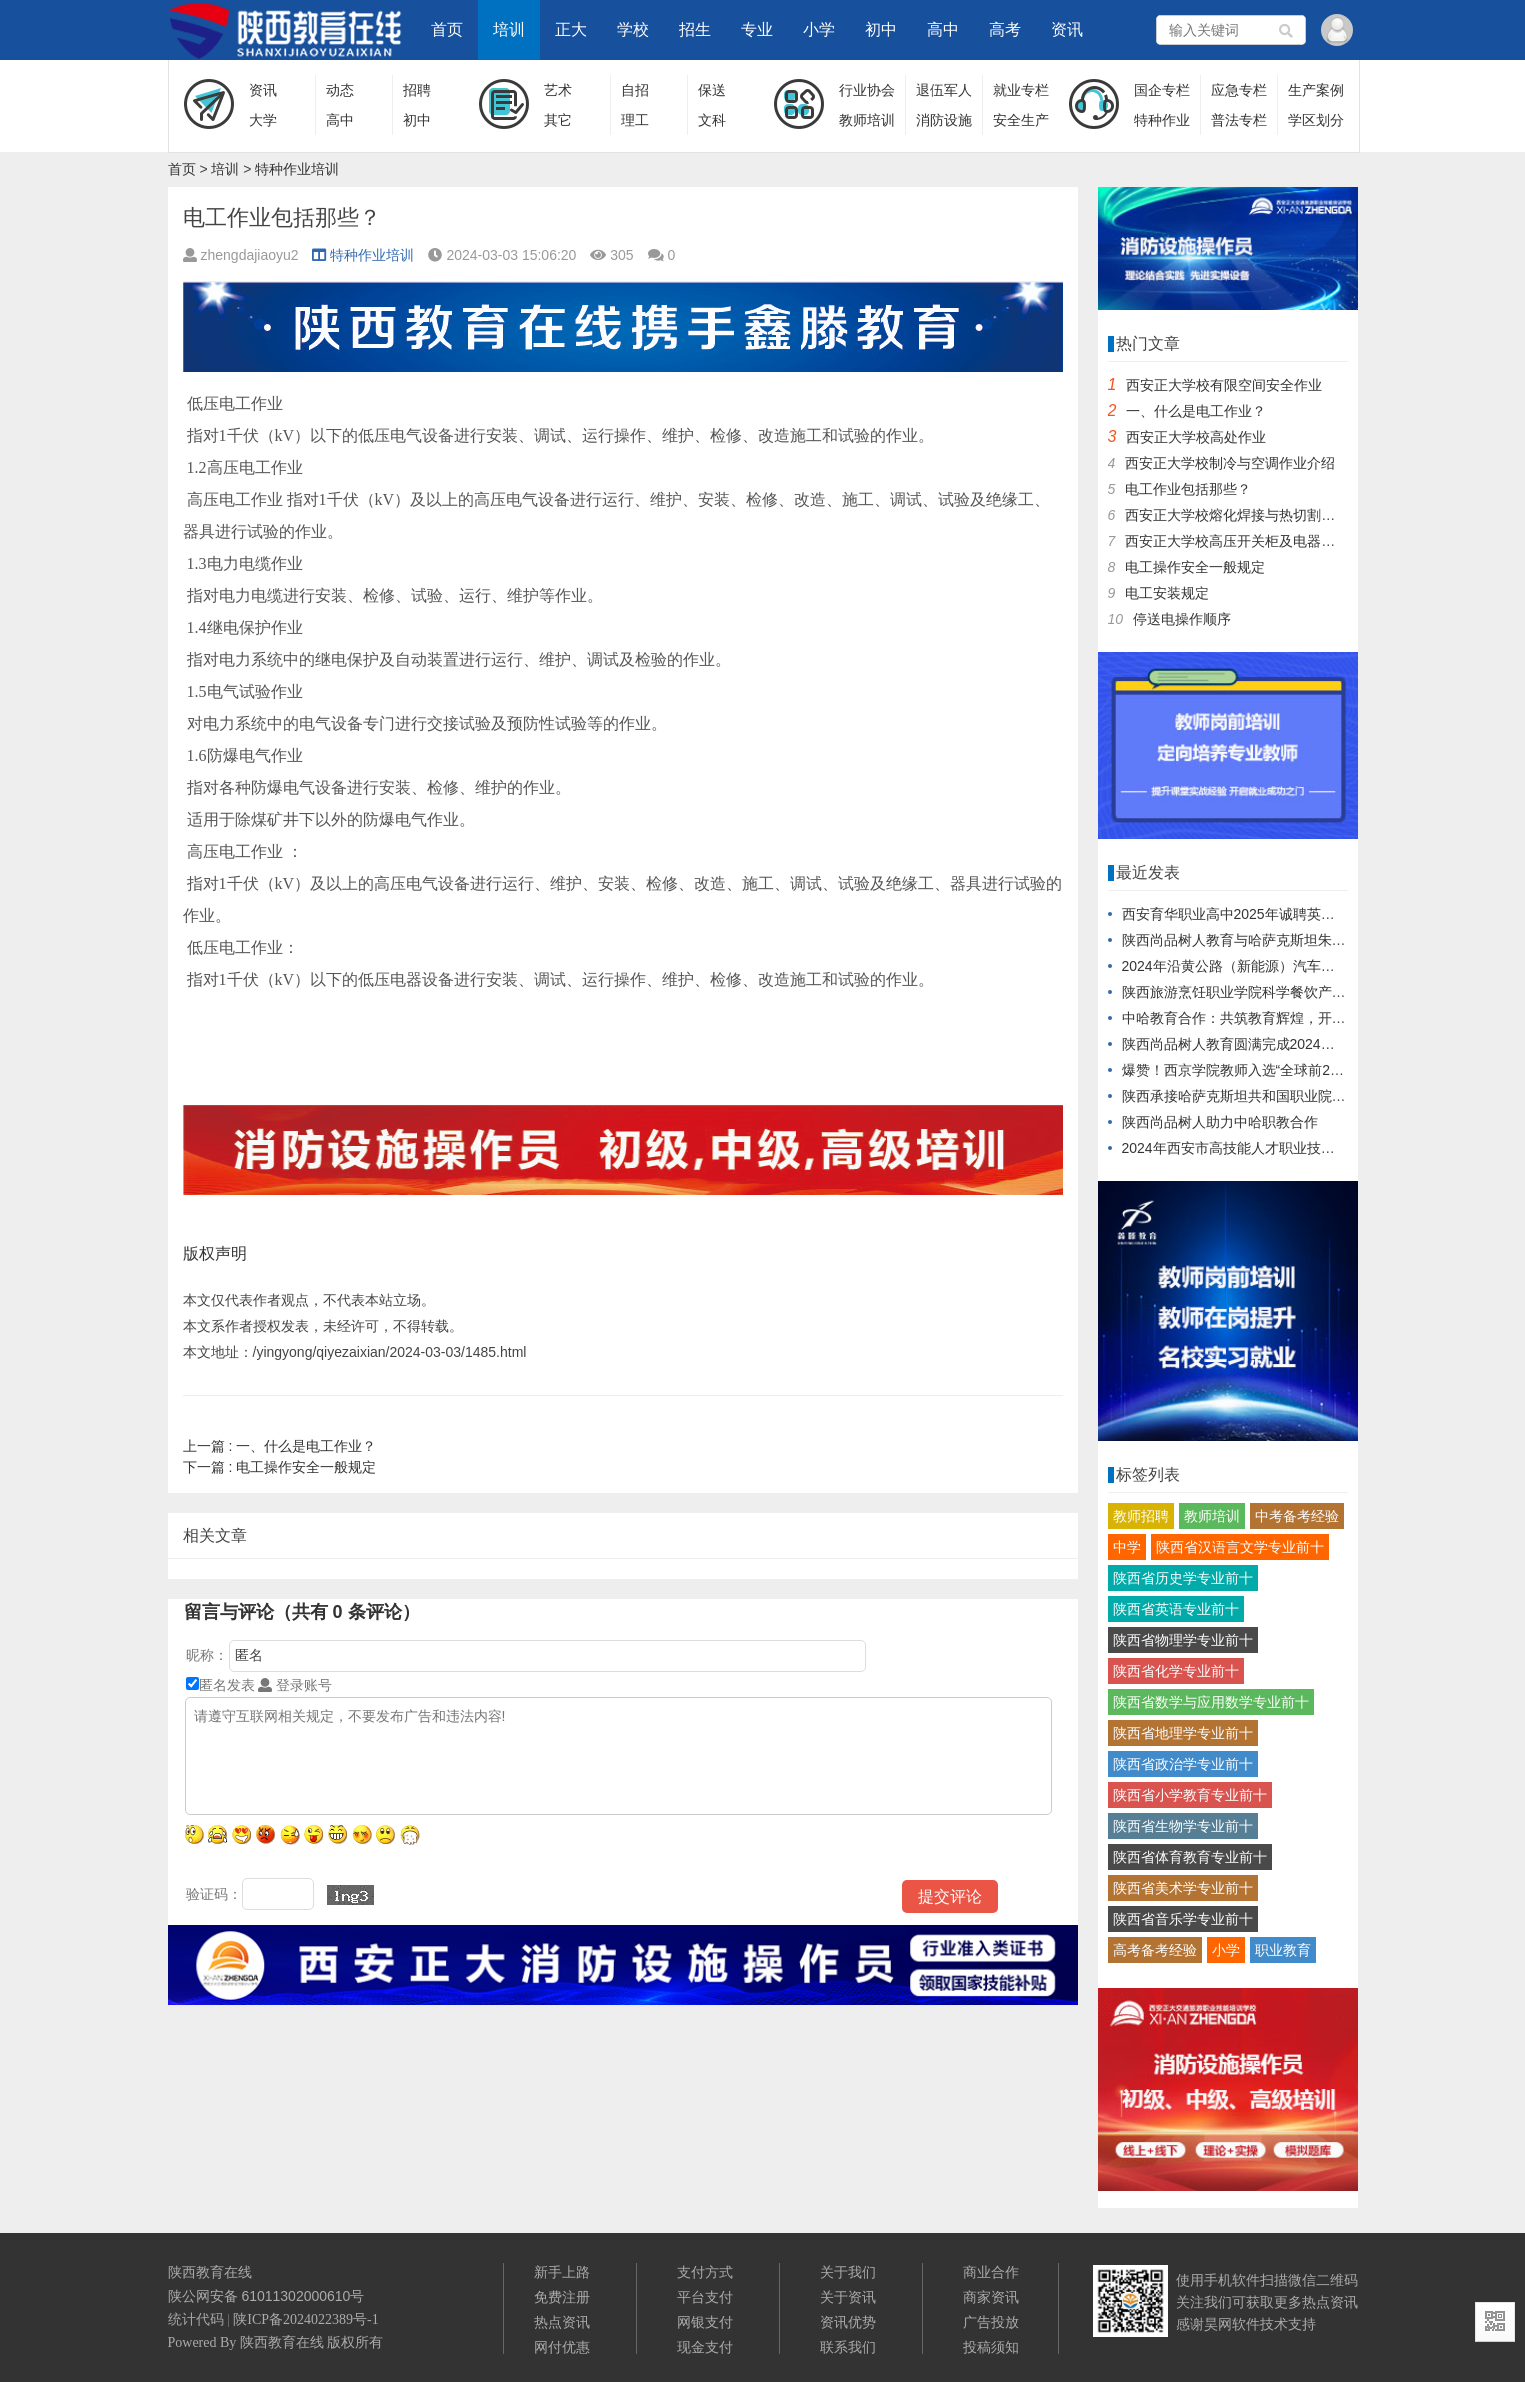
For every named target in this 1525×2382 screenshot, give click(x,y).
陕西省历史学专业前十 (1183, 1578)
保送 (712, 90)
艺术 (558, 90)
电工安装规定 (1167, 593)
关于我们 (848, 2272)
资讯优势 (848, 2322)
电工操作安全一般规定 (280, 1467)
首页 (447, 29)
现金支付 (705, 2347)
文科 (712, 120)
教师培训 (867, 120)
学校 (633, 29)
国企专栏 (1162, 90)
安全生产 (1021, 120)
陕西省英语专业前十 (1176, 1609)
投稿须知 (991, 2347)
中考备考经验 (1297, 1516)
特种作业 (1162, 120)
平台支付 (705, 2297)
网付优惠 (562, 2347)
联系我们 (848, 2347)
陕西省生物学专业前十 (1183, 1826)
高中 (943, 29)
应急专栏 (1239, 90)
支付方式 (705, 2272)
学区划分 (1316, 120)
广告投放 (991, 2322)
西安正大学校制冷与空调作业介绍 (1230, 463)
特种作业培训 (297, 169)
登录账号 (295, 1685)
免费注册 (562, 2297)
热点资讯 (562, 2322)
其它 (558, 120)
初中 (881, 29)
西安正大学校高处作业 (1196, 437)
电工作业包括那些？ (1188, 489)
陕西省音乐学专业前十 (1183, 1919)
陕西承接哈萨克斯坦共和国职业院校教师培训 (1262, 1096)
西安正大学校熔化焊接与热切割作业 (1237, 515)
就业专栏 (1021, 90)
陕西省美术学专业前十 (1183, 1888)
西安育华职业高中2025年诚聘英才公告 (1242, 914)
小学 (819, 29)
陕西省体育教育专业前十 (1190, 1857)
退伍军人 (944, 90)
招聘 (417, 90)
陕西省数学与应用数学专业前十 (1211, 1702)
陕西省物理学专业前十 (1183, 1640)
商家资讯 (991, 2297)
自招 (635, 90)
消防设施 (944, 120)
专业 (757, 29)
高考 (1005, 29)
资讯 (1067, 29)
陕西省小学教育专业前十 (1190, 1795)
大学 (263, 120)
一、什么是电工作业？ (280, 1446)
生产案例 (1316, 90)
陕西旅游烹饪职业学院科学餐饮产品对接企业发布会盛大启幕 (1311, 992)
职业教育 (1283, 1950)
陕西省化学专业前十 (1176, 1671)
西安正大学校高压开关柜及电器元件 (1237, 541)
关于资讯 (848, 2297)
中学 (1127, 1547)
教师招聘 (1141, 1516)
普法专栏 (1239, 120)
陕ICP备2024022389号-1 (305, 2319)
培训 (509, 29)
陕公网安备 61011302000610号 (266, 2296)
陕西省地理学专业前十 (1183, 1733)
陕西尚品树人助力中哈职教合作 (1220, 1122)
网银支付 (705, 2322)
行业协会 (867, 90)
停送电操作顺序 (1182, 619)
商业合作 (991, 2272)
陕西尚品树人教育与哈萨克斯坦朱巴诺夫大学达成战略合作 (1304, 940)
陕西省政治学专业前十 (1183, 1764)
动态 (340, 90)
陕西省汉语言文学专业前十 (1240, 1547)
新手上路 (562, 2272)
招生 (695, 29)
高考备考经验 (1155, 1950)
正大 (571, 29)
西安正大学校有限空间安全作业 (1224, 385)
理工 (635, 120)
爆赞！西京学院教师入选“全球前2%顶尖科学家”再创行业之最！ (1319, 1070)
